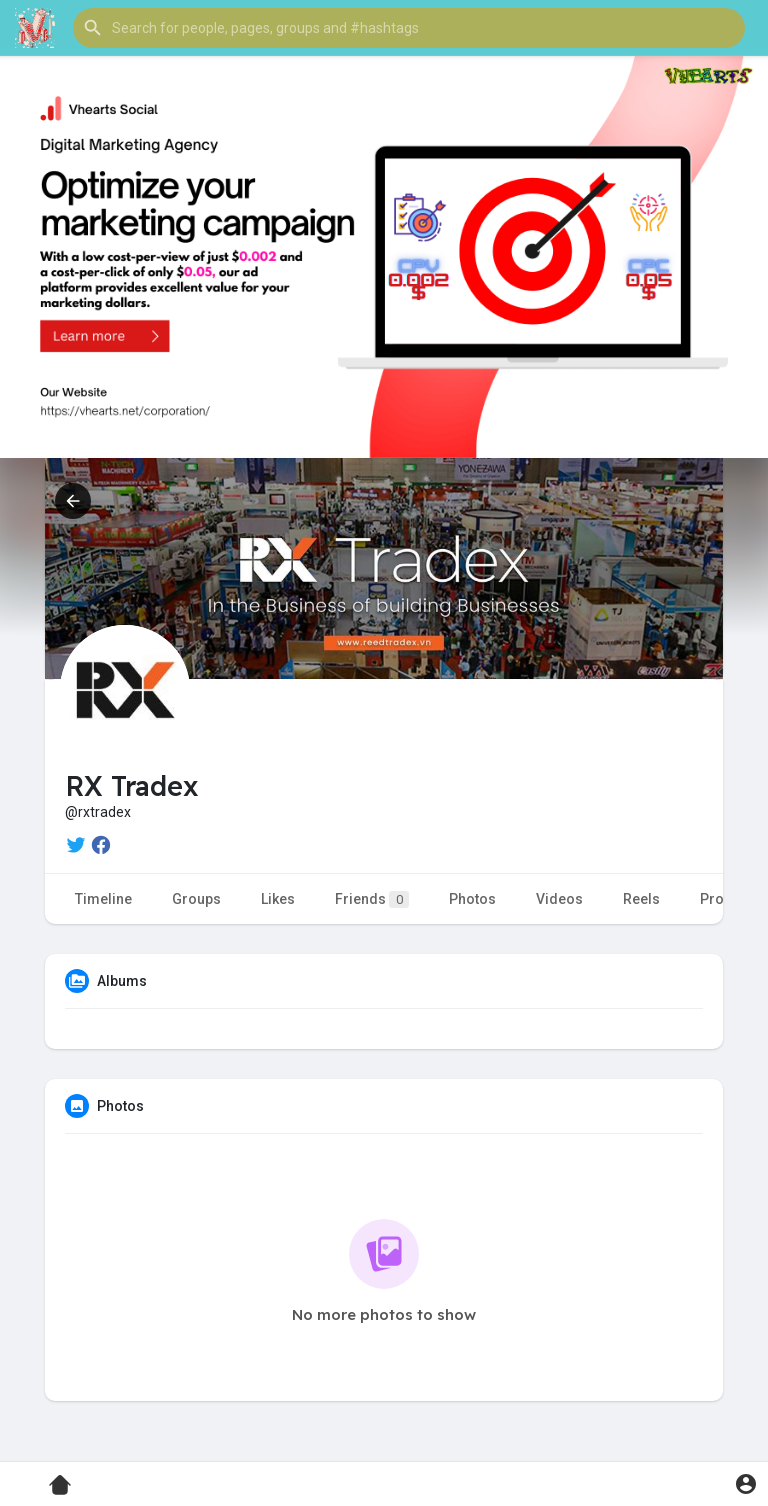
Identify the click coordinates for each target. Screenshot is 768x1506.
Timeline (103, 899)
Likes (278, 899)
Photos (472, 899)
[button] (409, 28)
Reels (641, 899)
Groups (196, 899)
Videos (559, 899)
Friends (372, 899)
